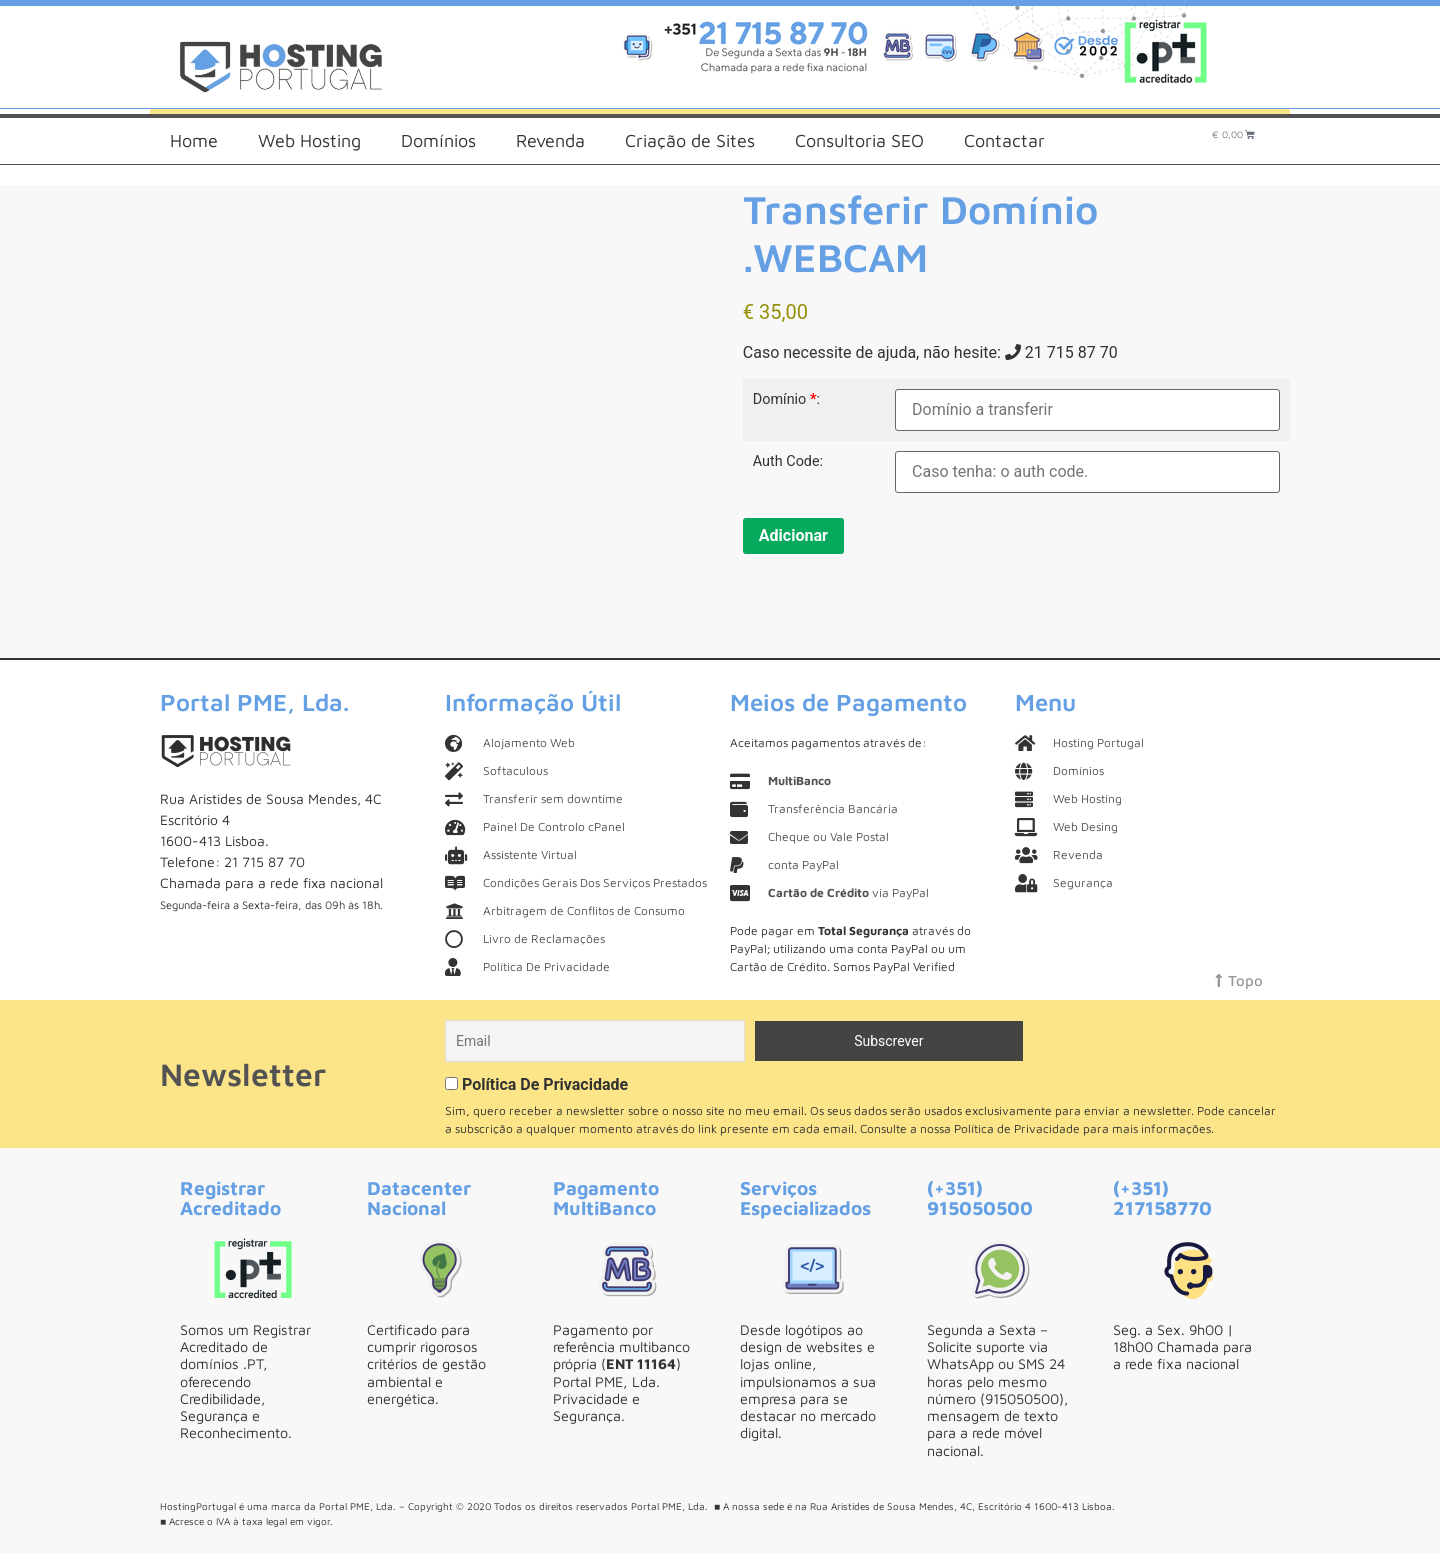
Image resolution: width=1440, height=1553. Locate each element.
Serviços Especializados (805, 1197)
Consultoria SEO (859, 140)
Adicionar (793, 535)
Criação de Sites (690, 140)
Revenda (550, 140)
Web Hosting (309, 140)
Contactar (1004, 140)
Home (194, 140)
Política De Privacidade (545, 1084)
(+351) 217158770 (1162, 1197)
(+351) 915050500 (980, 1197)
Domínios (438, 140)
